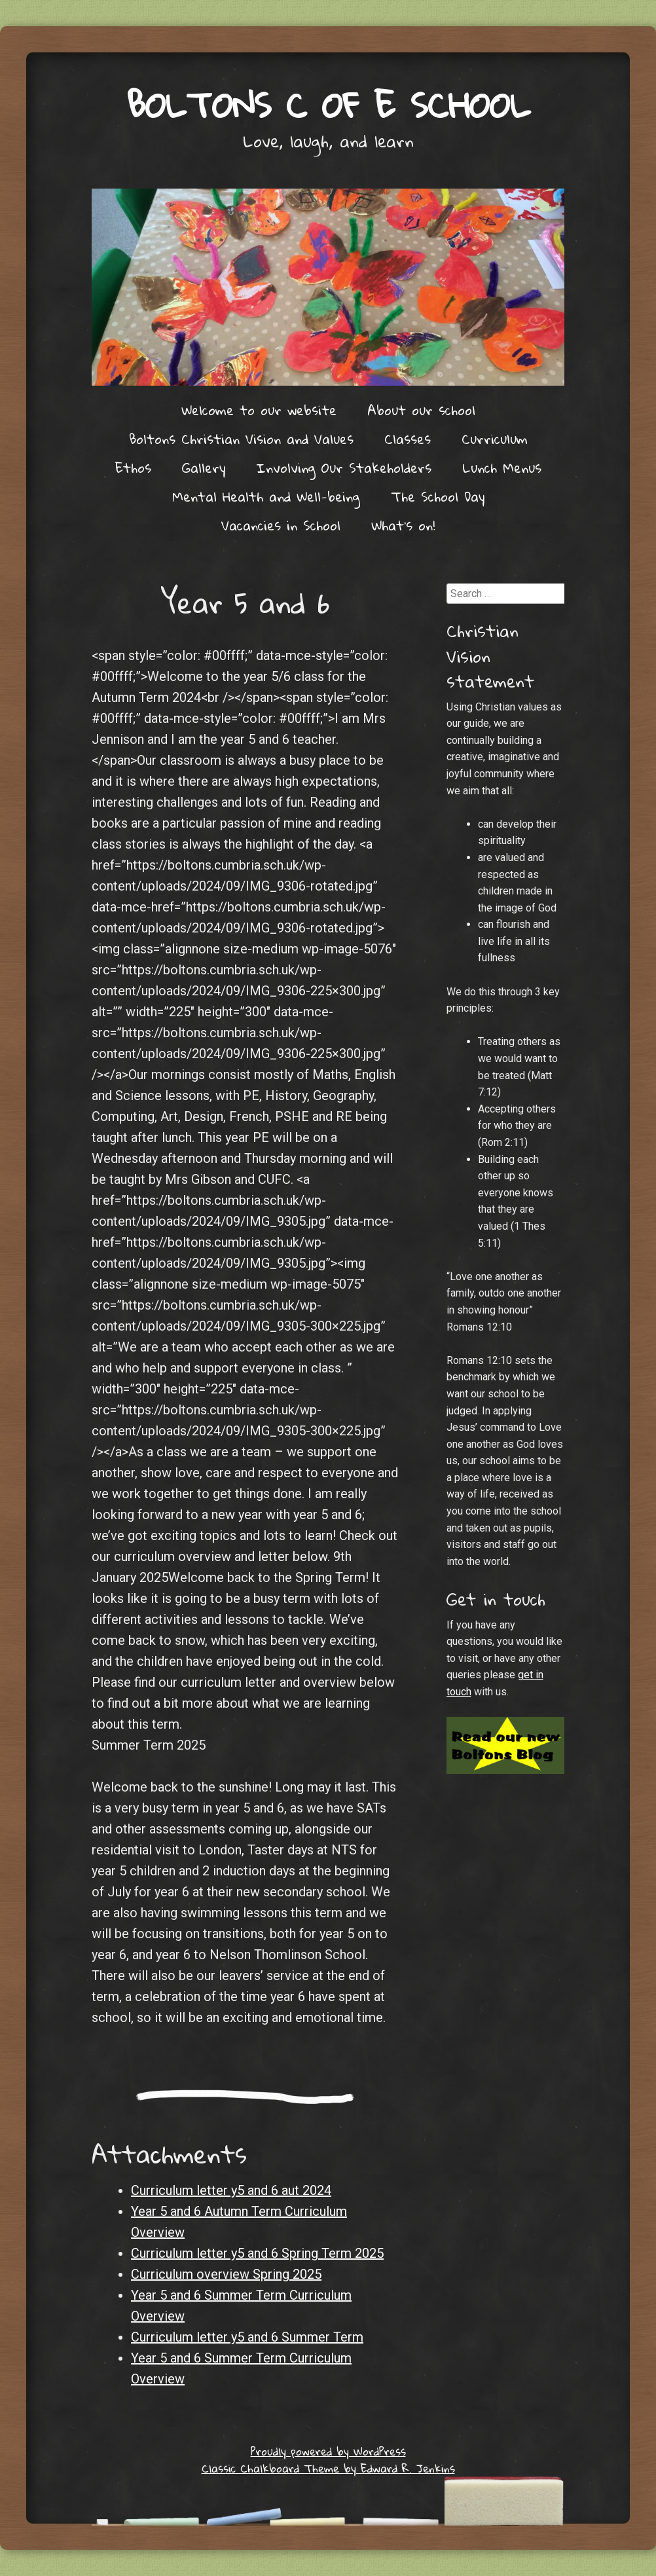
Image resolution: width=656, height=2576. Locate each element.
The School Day (437, 496)
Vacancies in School (280, 525)
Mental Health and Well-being (266, 496)
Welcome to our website (259, 409)
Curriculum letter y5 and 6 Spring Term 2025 (257, 2253)
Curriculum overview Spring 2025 (226, 2274)
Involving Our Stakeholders (343, 467)
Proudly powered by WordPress (328, 2451)
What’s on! (403, 525)
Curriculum (495, 438)
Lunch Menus (501, 467)
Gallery (203, 467)
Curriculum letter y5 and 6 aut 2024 (231, 2190)
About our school (421, 409)
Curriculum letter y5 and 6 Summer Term (247, 2337)
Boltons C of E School (328, 104)
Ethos (133, 467)
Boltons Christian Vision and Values (241, 438)
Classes (407, 438)
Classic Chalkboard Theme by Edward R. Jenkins (328, 2468)
